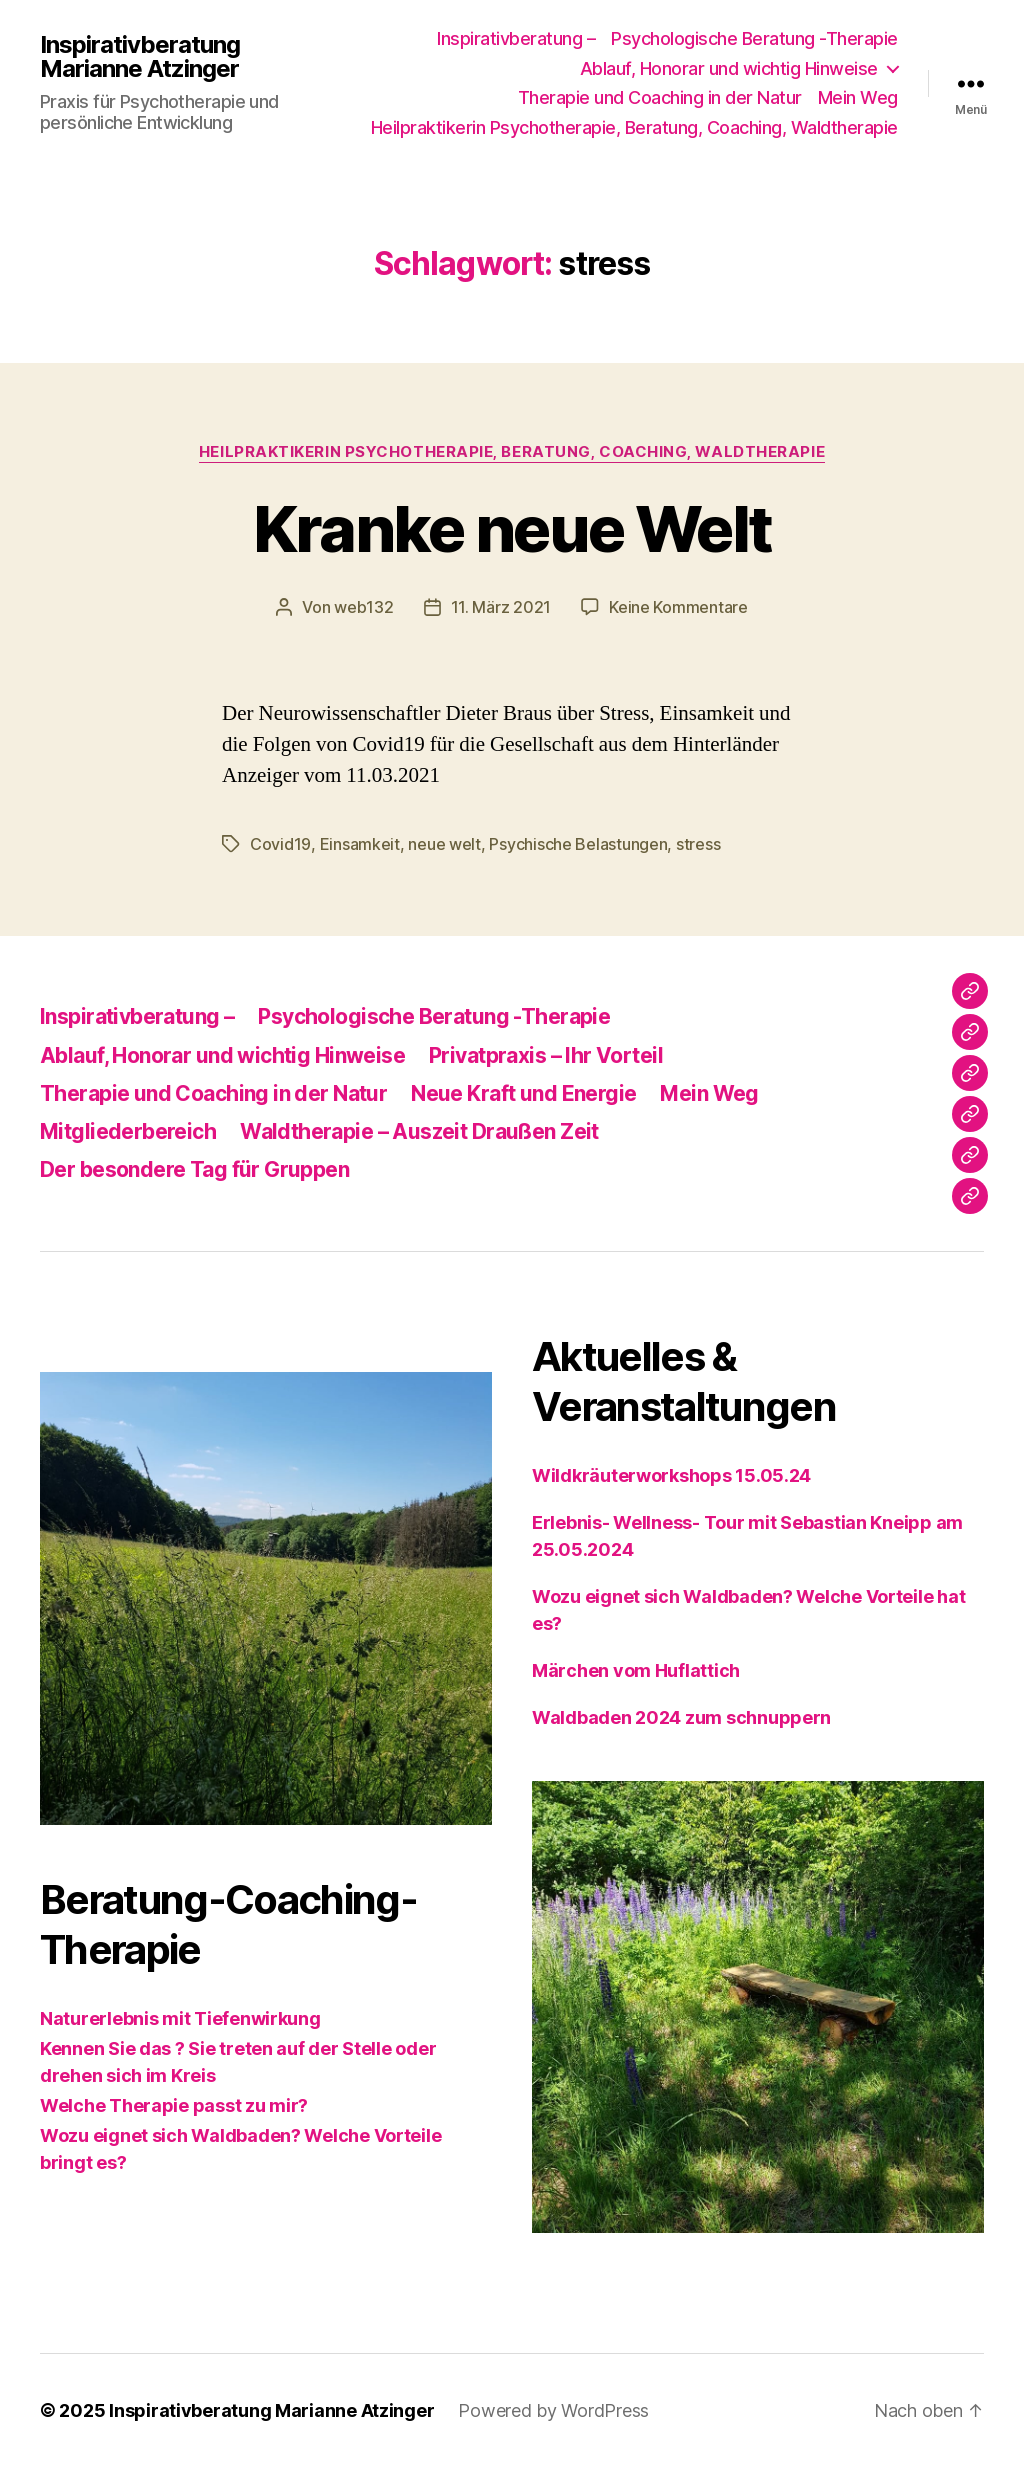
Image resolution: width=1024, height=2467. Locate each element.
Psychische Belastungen (578, 844)
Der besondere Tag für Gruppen (194, 1169)
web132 (363, 607)
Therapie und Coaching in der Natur (660, 97)
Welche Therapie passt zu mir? (174, 2105)
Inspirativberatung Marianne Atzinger (140, 57)
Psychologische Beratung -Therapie (754, 38)
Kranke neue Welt (512, 528)
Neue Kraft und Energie (523, 1093)
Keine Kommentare (678, 607)
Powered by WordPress (553, 2410)
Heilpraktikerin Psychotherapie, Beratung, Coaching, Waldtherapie (634, 127)
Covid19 (280, 844)
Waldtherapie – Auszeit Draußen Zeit (419, 1131)
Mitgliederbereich (128, 1131)
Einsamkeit (360, 844)
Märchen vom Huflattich (636, 1670)
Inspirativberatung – (516, 38)
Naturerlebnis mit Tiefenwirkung (180, 2018)
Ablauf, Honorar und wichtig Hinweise (729, 68)
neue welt (444, 844)
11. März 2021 (501, 607)
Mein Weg (858, 97)
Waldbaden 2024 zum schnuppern (681, 1717)
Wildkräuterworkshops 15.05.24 (671, 1475)
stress (698, 844)
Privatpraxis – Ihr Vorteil (546, 1055)
